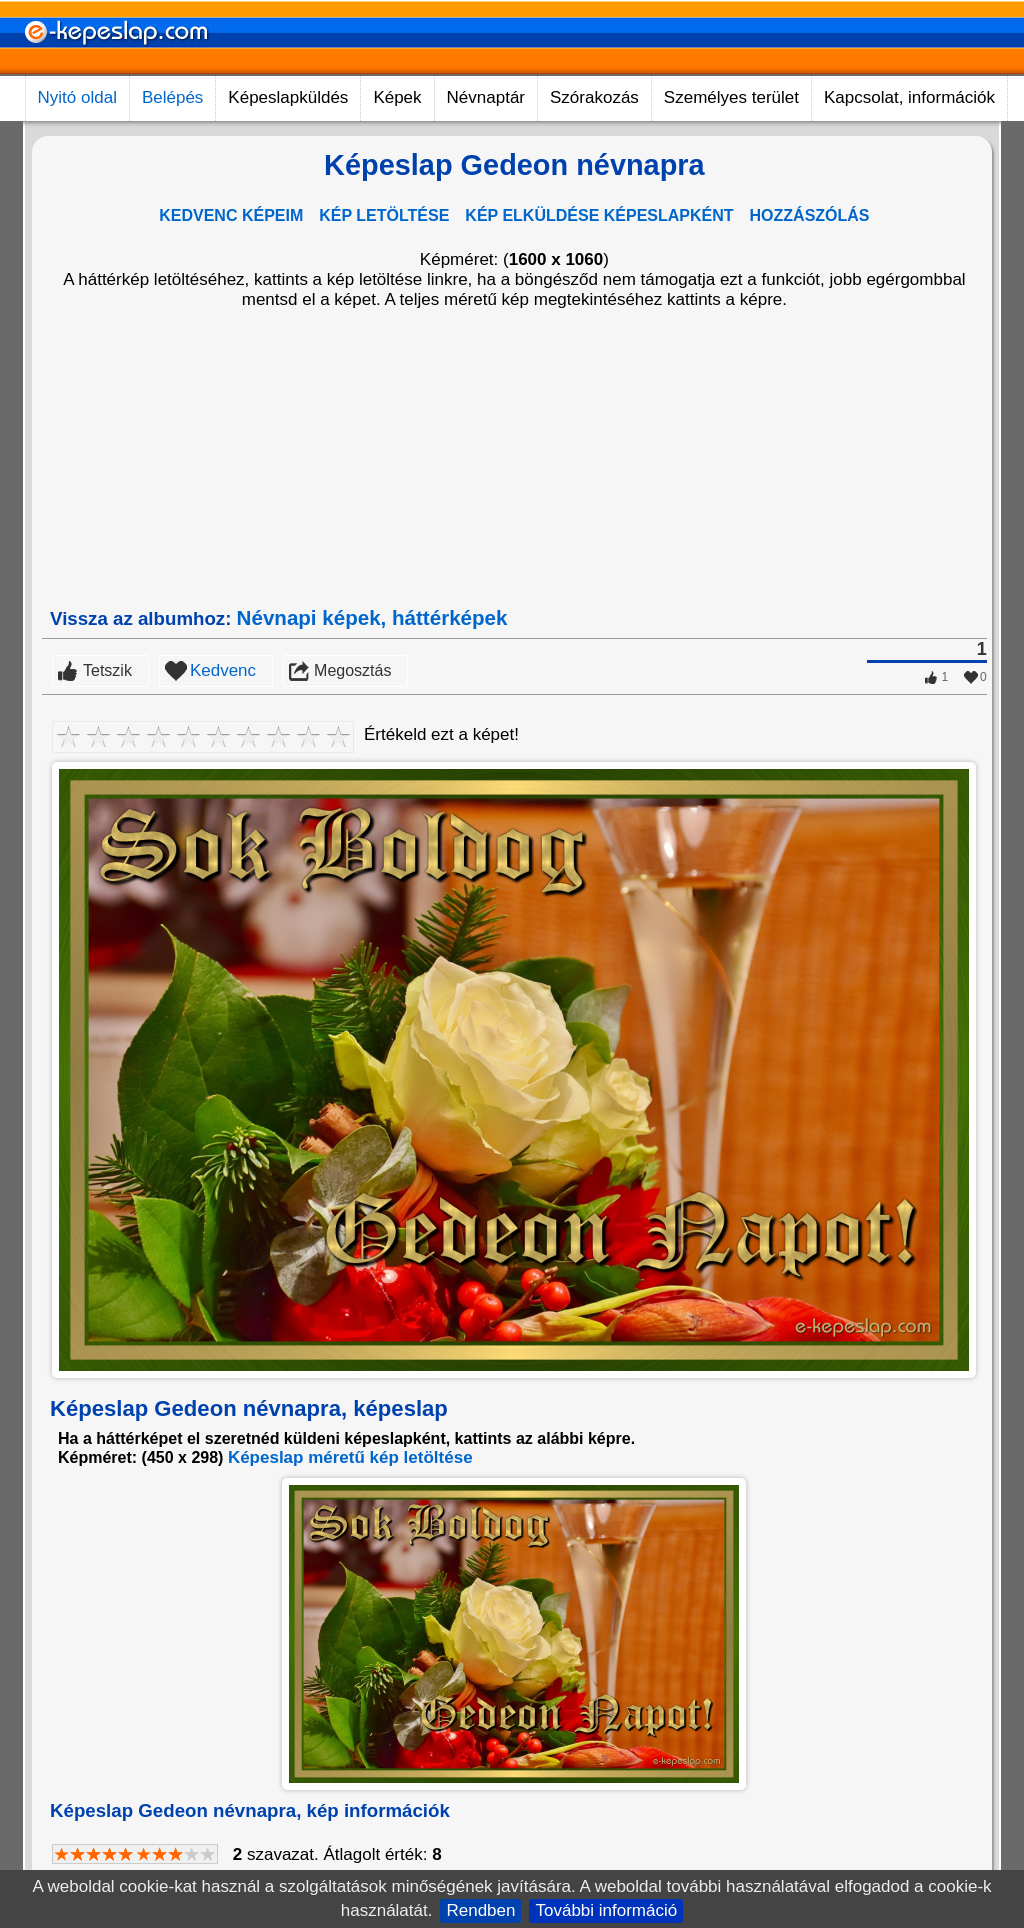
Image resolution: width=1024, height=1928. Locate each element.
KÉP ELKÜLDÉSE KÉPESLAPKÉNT (599, 215)
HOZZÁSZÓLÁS (810, 215)
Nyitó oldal (77, 97)
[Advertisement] (514, 458)
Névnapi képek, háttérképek (372, 617)
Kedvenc (223, 670)
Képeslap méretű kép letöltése (350, 1457)
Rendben (480, 1910)
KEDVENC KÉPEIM (231, 215)
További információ (606, 1910)
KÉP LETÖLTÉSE (384, 215)
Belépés (172, 97)
